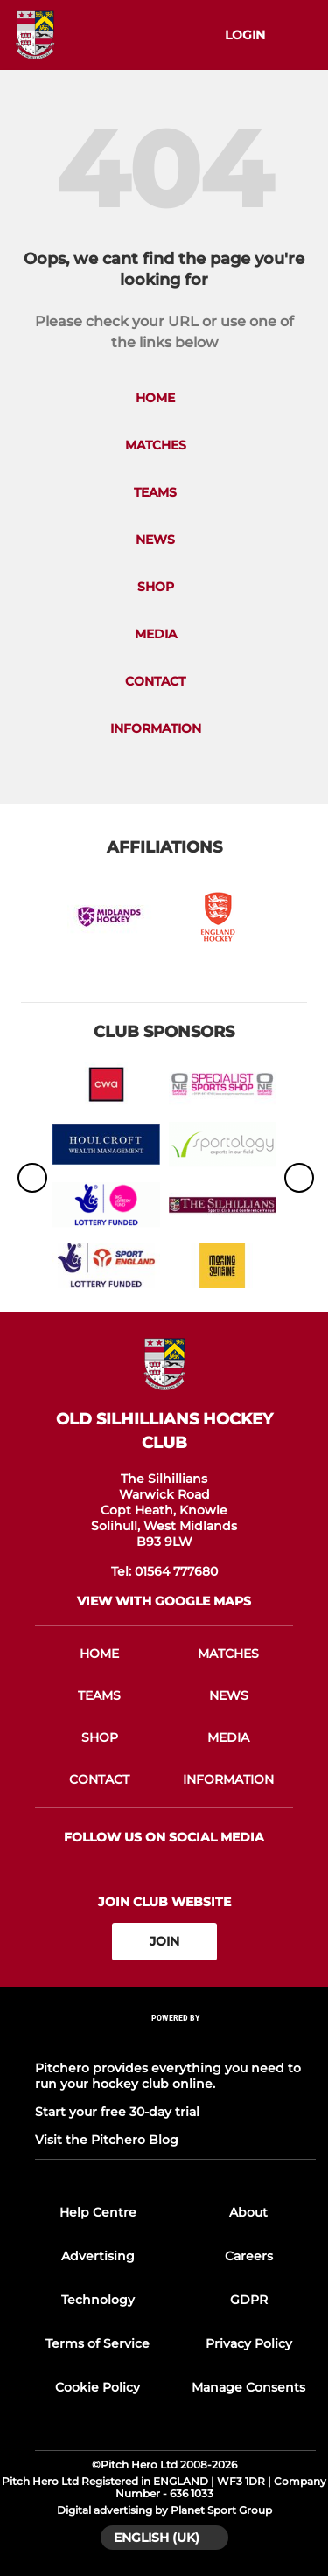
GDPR (249, 2300)
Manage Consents (248, 2387)
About (248, 2212)
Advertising (98, 2256)
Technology (98, 2300)
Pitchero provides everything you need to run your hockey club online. (168, 2076)
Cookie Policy (97, 2387)
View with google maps (164, 1601)
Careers (249, 2256)
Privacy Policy (249, 2343)
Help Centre (97, 2212)
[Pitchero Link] (176, 2040)
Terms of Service (97, 2343)
